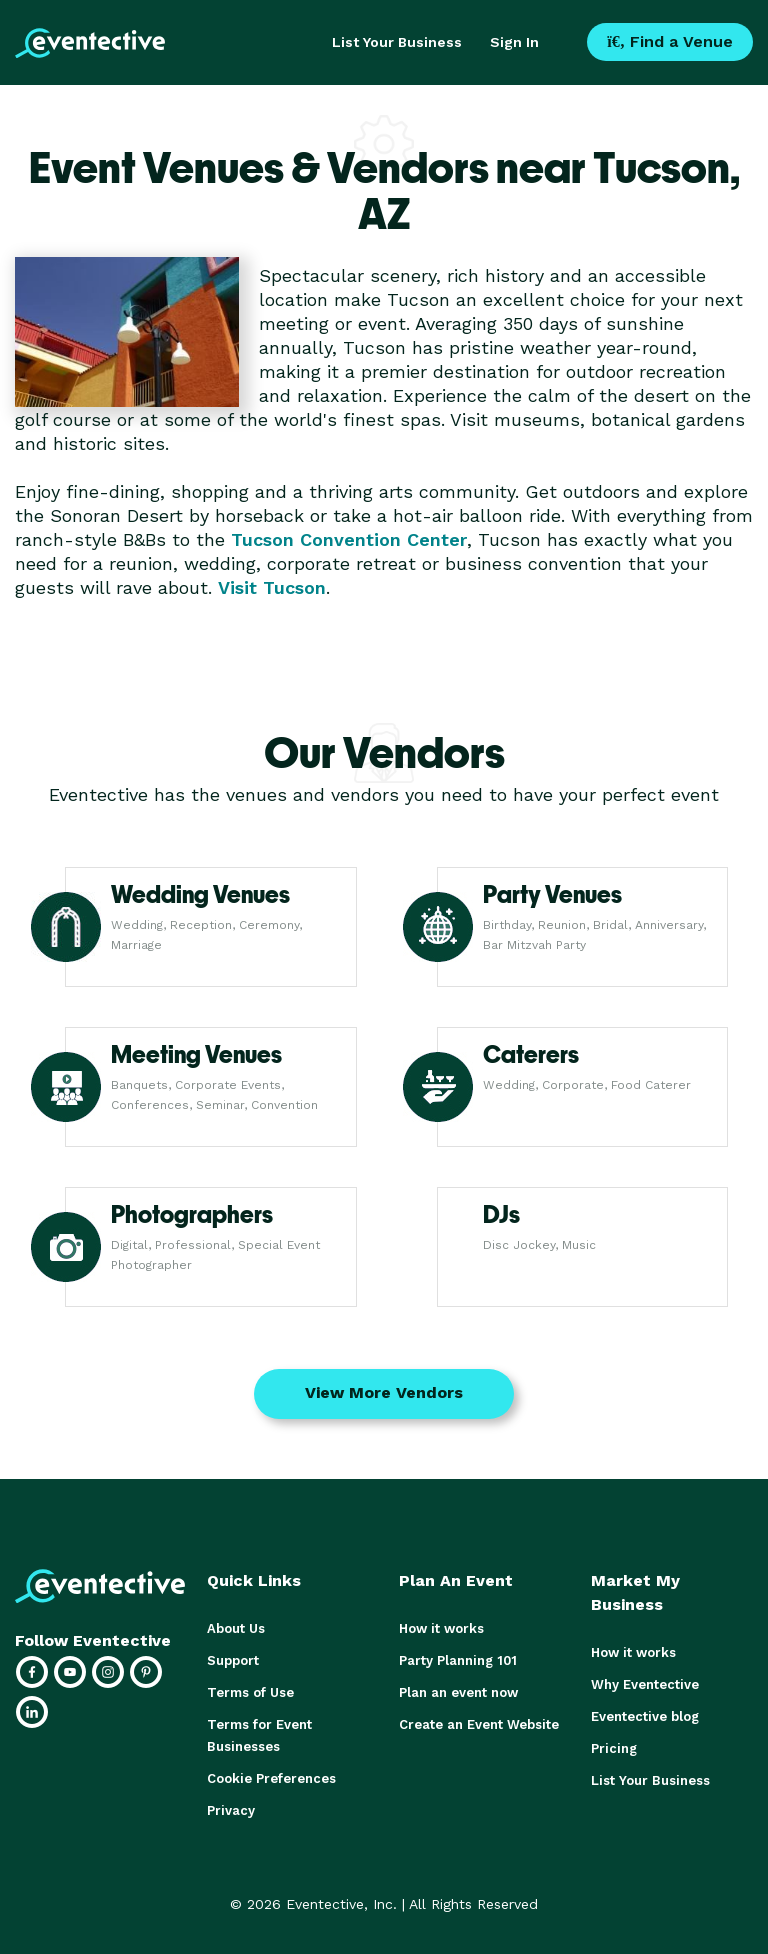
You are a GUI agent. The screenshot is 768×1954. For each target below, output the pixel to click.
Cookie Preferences (271, 1778)
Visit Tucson (272, 587)
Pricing (614, 1748)
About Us (236, 1628)
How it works (441, 1628)
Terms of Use (250, 1692)
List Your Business (397, 42)
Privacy (231, 1810)
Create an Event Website (479, 1724)
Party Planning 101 (458, 1660)
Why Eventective (645, 1684)
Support (233, 1660)
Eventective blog (645, 1716)
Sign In (514, 42)
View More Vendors (384, 1392)
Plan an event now (458, 1692)
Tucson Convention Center (349, 539)
